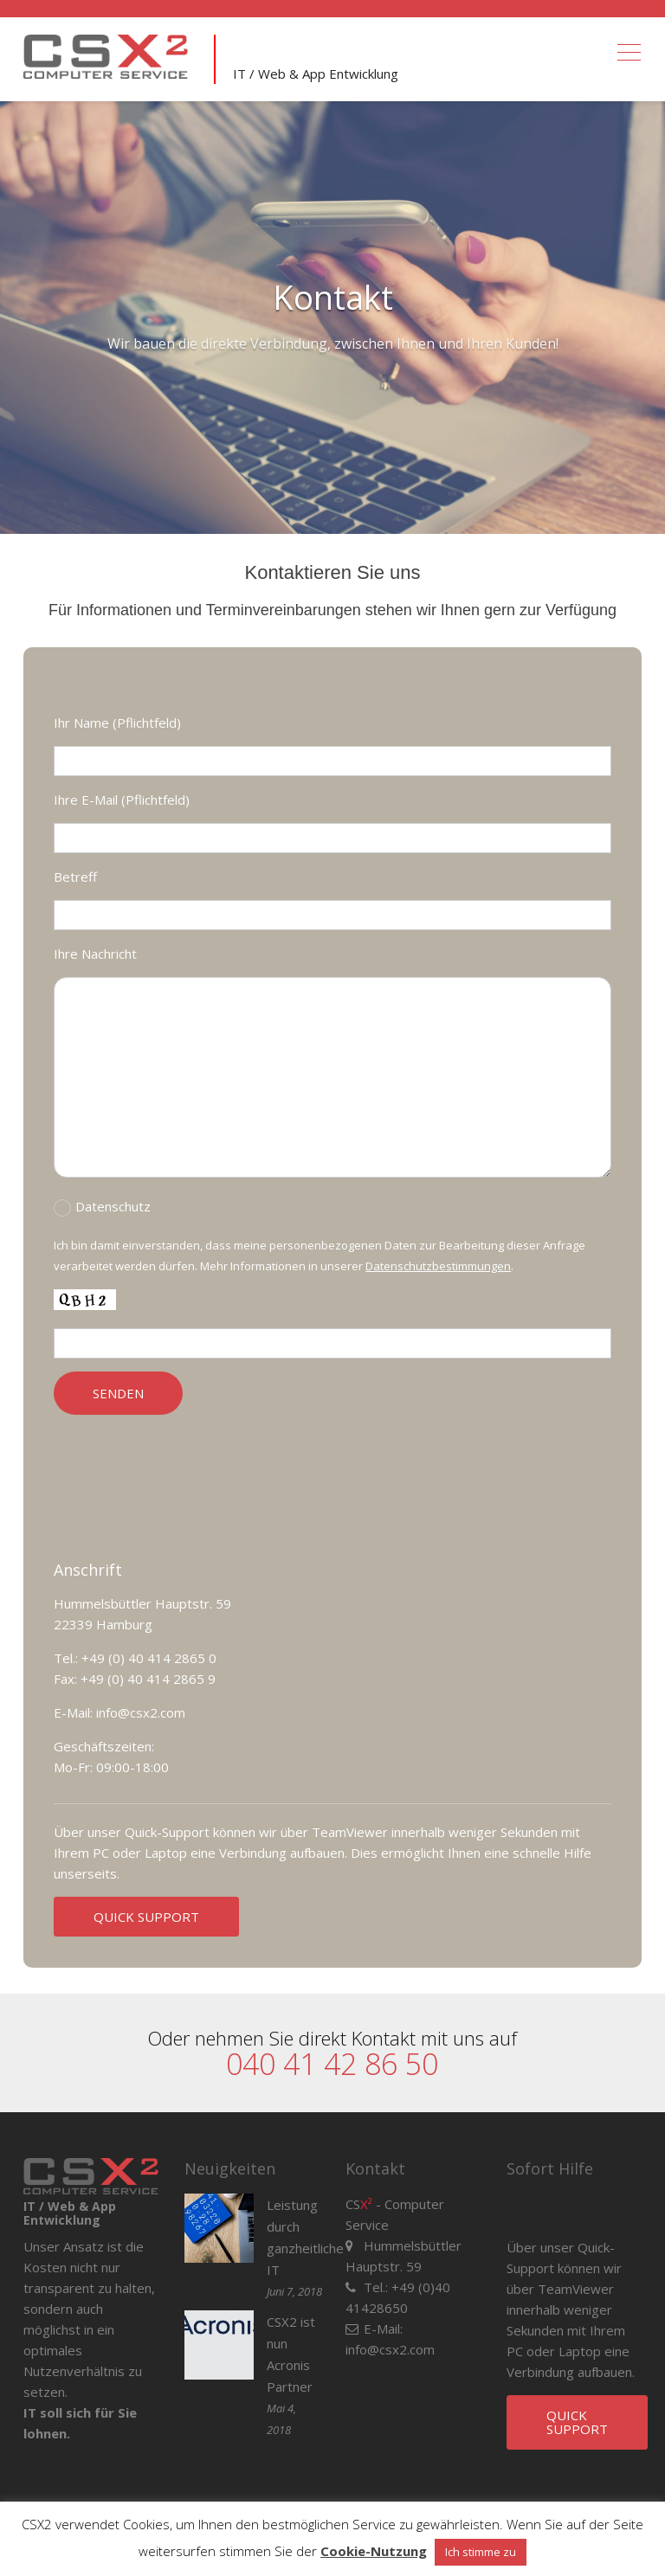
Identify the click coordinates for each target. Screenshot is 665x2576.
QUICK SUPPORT (146, 1916)
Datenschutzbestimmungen (438, 1266)
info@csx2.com (390, 2349)
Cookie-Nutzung (373, 2551)
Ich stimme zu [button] (480, 2552)
